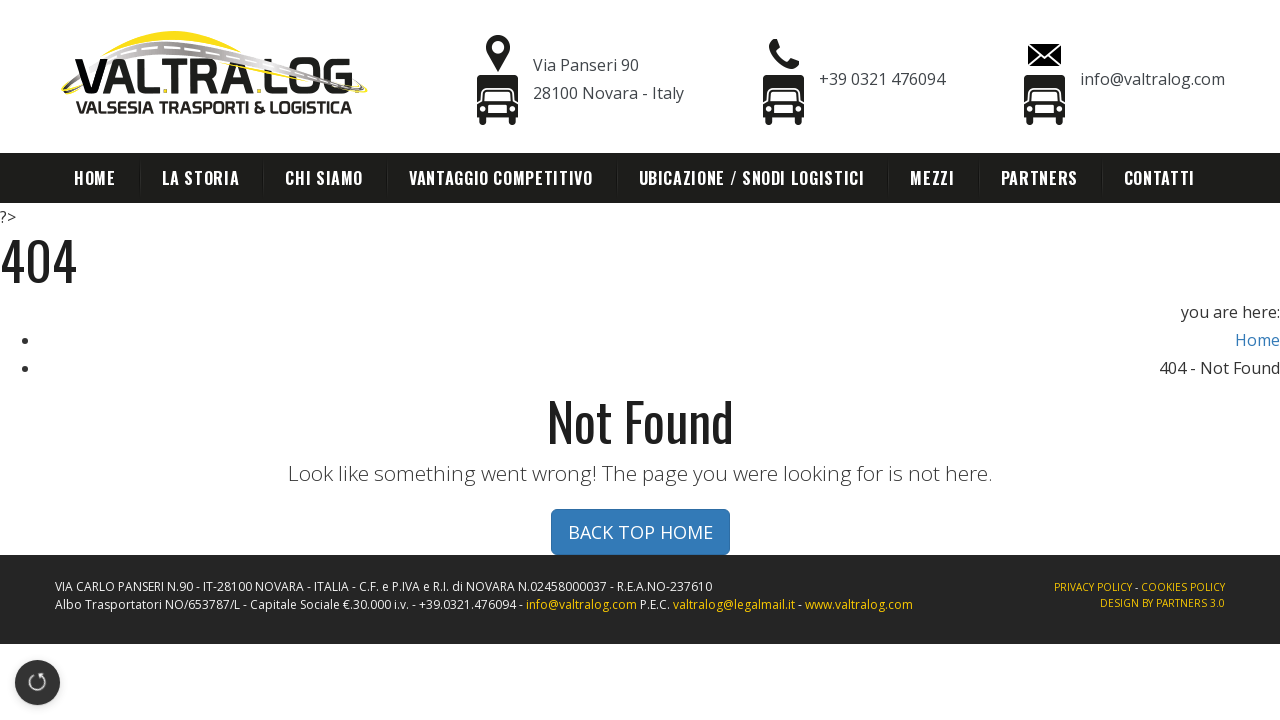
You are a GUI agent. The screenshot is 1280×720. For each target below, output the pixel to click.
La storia (201, 178)
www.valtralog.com (859, 604)
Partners (1039, 178)
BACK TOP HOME (640, 532)
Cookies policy (1183, 587)
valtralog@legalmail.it (734, 604)
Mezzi (932, 178)
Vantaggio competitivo (500, 178)
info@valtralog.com (581, 604)
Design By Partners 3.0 (1162, 603)
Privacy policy (1093, 587)
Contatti (1159, 178)
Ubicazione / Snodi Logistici (752, 178)
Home (95, 178)
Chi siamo (324, 178)
